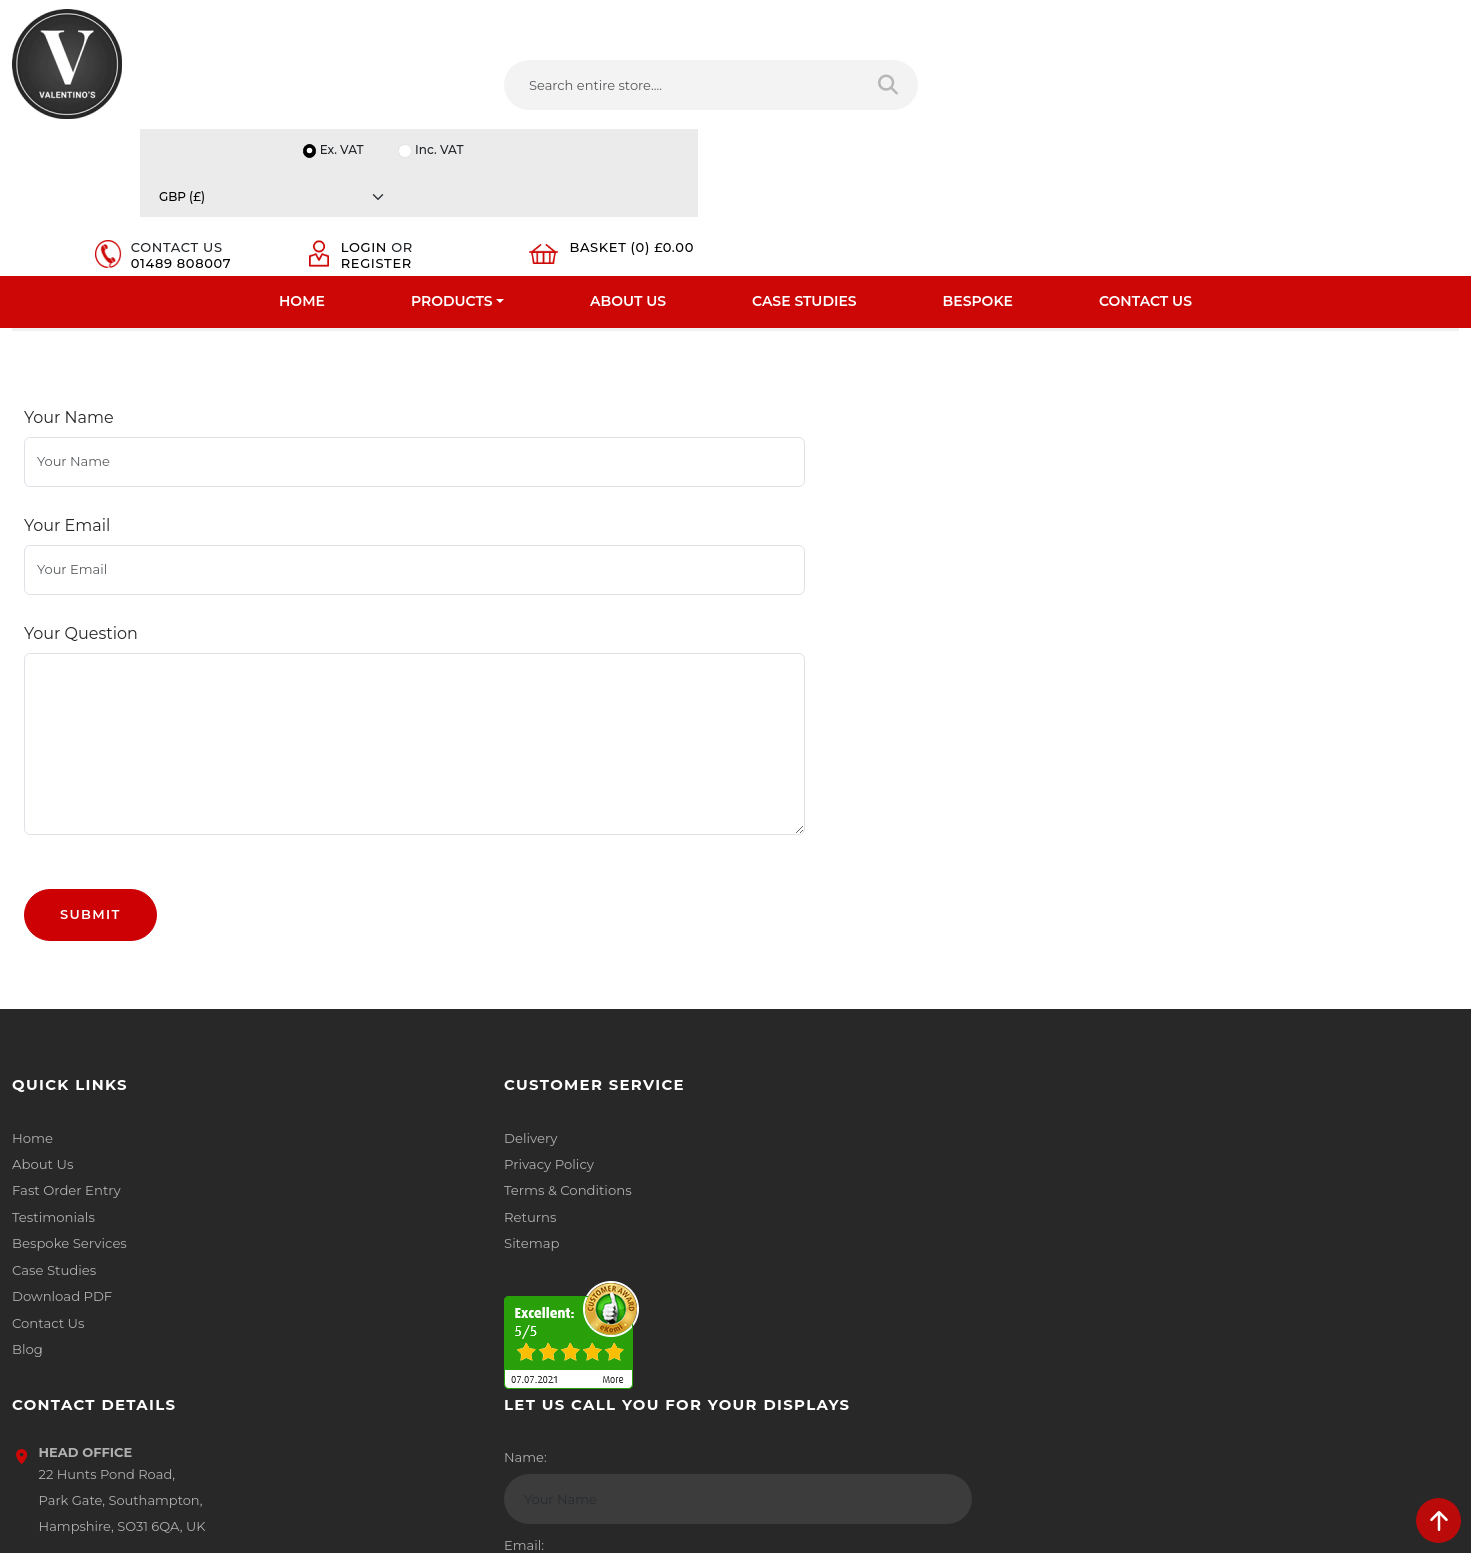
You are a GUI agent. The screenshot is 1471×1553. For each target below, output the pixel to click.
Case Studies (804, 155)
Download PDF (61, 1205)
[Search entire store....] (548, 89)
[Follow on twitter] (806, 1307)
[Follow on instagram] (968, 1307)
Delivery (406, 1049)
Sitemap (407, 1153)
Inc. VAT (1220, 21)
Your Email (67, 511)
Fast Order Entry (65, 1101)
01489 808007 (1050, 98)
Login (1193, 82)
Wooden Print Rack (435, 309)
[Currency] (1364, 21)
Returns (406, 1127)
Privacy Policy (424, 1075)
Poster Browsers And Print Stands (216, 309)
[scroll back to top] (1438, 1520)
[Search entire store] (744, 89)
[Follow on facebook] (766, 1307)
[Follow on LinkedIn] (846, 1307)
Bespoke (978, 155)
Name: (1136, 1079)
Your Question (81, 581)
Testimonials (52, 1127)
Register (1205, 98)
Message (1143, 1255)
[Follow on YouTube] (887, 1307)
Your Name (69, 441)
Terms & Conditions (442, 1101)
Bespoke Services (68, 1153)
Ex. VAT (1121, 21)
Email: (1135, 1167)
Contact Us (1145, 155)
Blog (27, 1257)
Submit (90, 824)
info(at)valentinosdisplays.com (872, 1176)
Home (302, 155)
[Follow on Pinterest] (927, 1307)
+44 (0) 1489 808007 (840, 1260)
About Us (628, 155)
